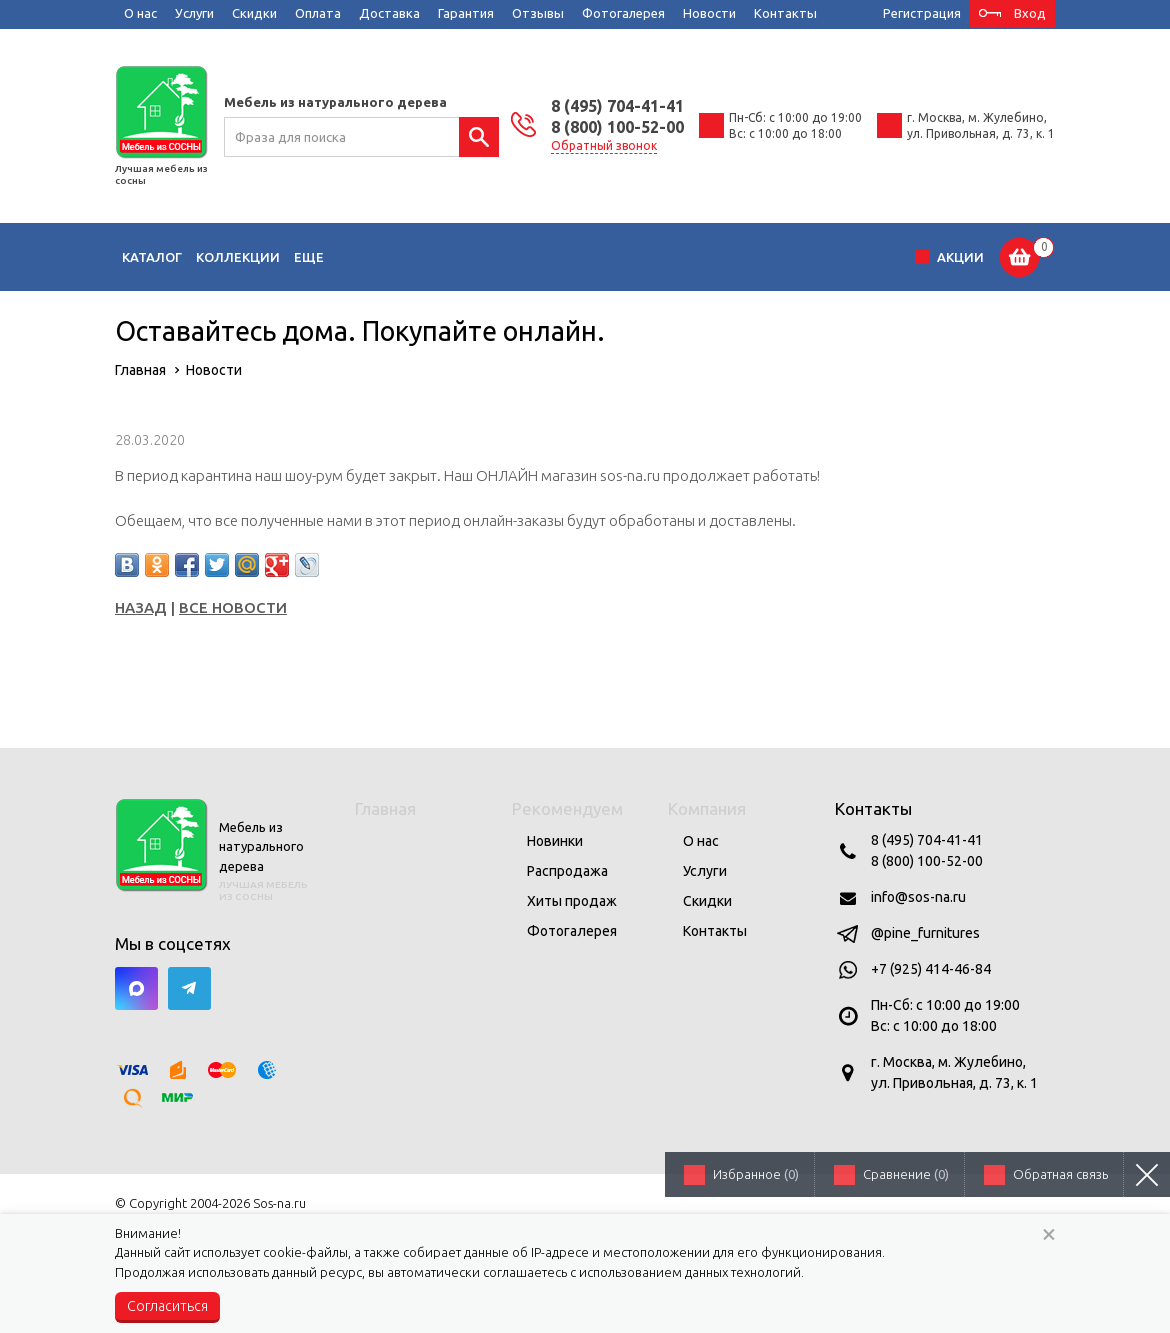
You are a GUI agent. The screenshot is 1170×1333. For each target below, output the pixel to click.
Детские (412, 257)
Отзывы (538, 13)
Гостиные (330, 257)
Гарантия (466, 13)
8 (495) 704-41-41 (617, 106)
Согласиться (167, 1306)
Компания (707, 808)
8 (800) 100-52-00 (617, 127)
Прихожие (629, 257)
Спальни (546, 257)
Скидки (254, 13)
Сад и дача (808, 257)
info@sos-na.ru (918, 897)
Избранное (756, 1174)
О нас (140, 13)
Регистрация (922, 13)
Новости (709, 13)
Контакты (785, 13)
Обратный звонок (604, 145)
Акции (960, 257)
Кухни (479, 257)
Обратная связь (1060, 1174)
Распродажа (567, 871)
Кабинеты (717, 257)
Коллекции (238, 257)
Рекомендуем (567, 808)
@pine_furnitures (925, 933)
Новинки (555, 841)
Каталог (152, 257)
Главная (385, 808)
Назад (141, 607)
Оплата (318, 13)
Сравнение (906, 1174)
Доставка (389, 13)
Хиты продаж (572, 901)
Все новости (233, 607)
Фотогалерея (623, 13)
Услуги (194, 13)
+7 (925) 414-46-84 (931, 969)
